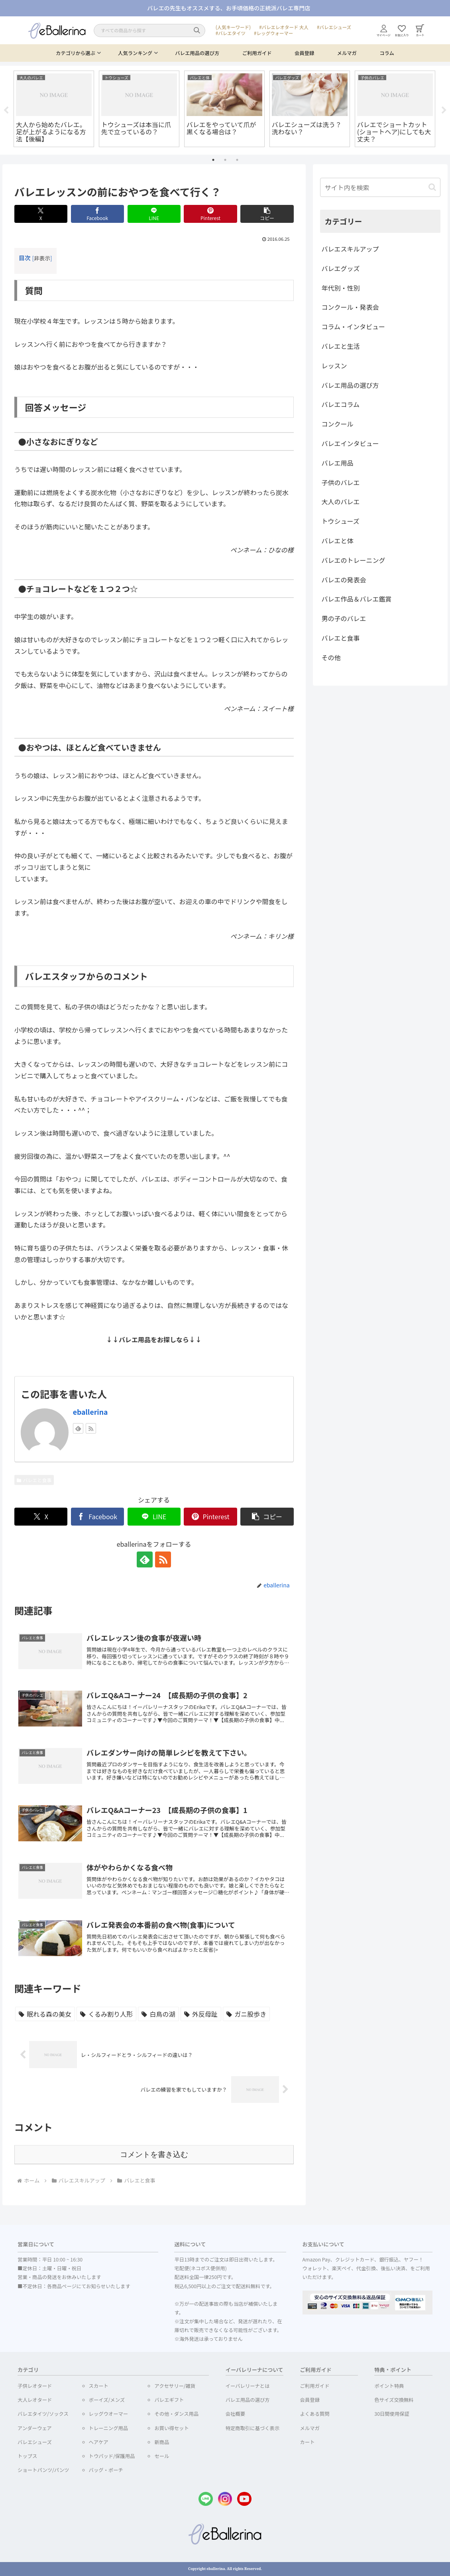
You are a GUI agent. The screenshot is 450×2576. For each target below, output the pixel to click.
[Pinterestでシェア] (210, 214)
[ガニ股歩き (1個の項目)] (246, 2014)
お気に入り (402, 31)
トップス (27, 2456)
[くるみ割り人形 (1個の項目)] (106, 2014)
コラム (386, 53)
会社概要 (235, 2413)
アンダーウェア (35, 2428)
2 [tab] (225, 160)
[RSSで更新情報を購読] (91, 1428)
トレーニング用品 (108, 2428)
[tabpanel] (54, 109)
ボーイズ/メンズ (107, 2399)
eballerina (90, 1412)
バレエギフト (169, 2399)
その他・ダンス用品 (176, 2413)
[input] (380, 187)
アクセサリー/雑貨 (174, 2385)
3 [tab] (237, 160)
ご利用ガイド (257, 53)
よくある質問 (315, 2413)
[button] (266, 214)
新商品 (161, 2442)
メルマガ (347, 53)
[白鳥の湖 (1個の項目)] (158, 2014)
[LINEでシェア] (154, 214)
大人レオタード (35, 2399)
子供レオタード (35, 2385)
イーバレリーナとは (248, 2385)
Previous (6, 110)
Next (444, 110)
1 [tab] (213, 160)
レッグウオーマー (108, 2413)
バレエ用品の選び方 (197, 53)
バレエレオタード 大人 (285, 27)
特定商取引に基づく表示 (253, 2428)
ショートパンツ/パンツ (43, 2470)
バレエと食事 (34, 1480)
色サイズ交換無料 (393, 2399)
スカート (98, 2385)
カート (420, 30)
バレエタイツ (232, 33)
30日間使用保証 (391, 2413)
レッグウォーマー (275, 33)
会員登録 (304, 53)
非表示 (42, 258)
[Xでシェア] (40, 214)
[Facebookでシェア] (97, 214)
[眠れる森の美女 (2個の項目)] (45, 2014)
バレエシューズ (335, 27)
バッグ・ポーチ (106, 2470)
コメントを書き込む (154, 2154)
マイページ (384, 31)
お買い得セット (171, 2428)
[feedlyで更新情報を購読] (78, 1428)
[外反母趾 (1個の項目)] (201, 2014)
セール (161, 2456)
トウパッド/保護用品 (112, 2456)
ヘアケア (98, 2442)
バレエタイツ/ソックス (43, 2413)
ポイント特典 (389, 2385)
